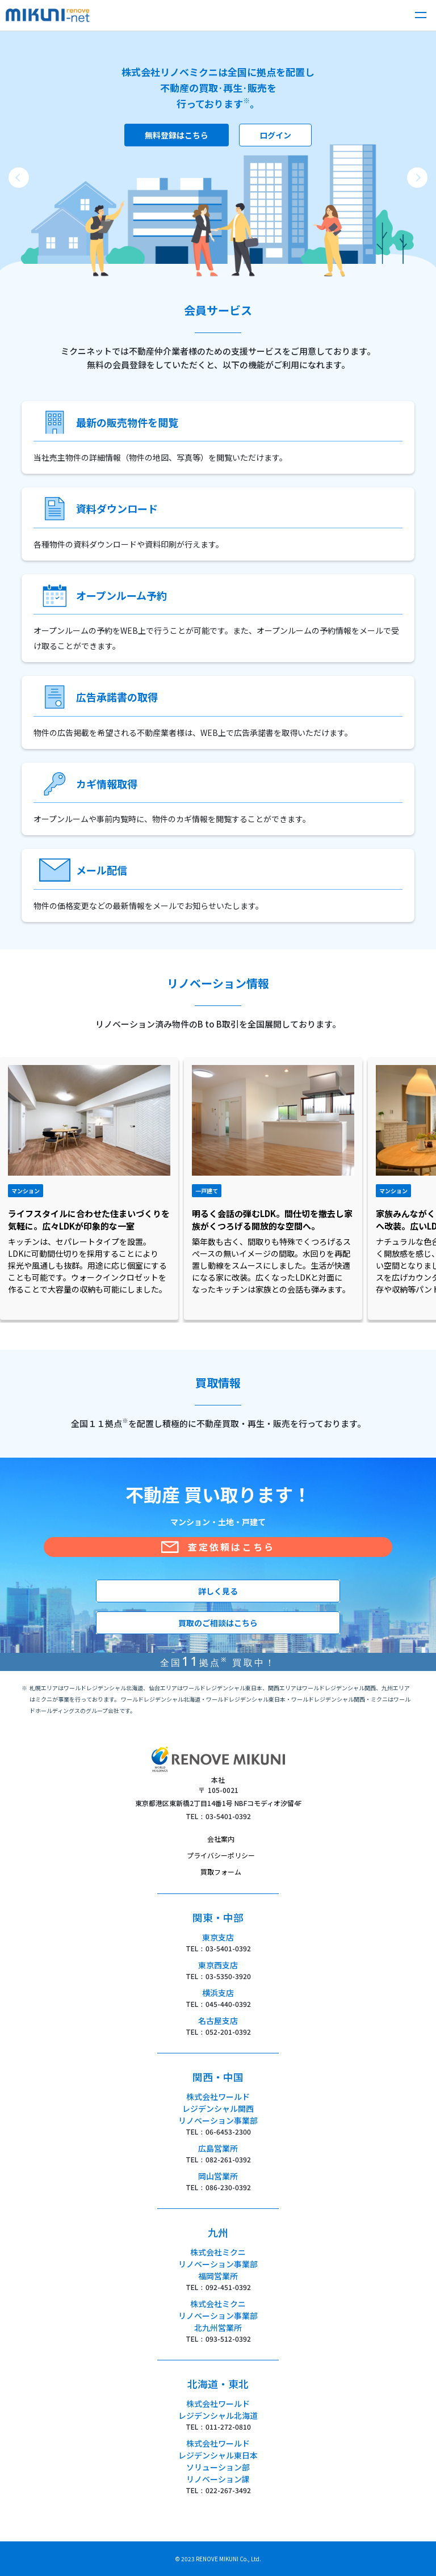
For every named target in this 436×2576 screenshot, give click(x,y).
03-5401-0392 (228, 1816)
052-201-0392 (228, 2031)
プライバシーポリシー (221, 1855)
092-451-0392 (228, 2287)
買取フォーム (220, 1871)
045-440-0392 (228, 2004)
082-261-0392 (228, 2159)
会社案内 (220, 1838)
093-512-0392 (228, 2338)
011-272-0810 (228, 2426)
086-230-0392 (228, 2187)
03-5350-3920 (228, 1976)
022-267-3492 (228, 2490)
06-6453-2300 (228, 2131)
